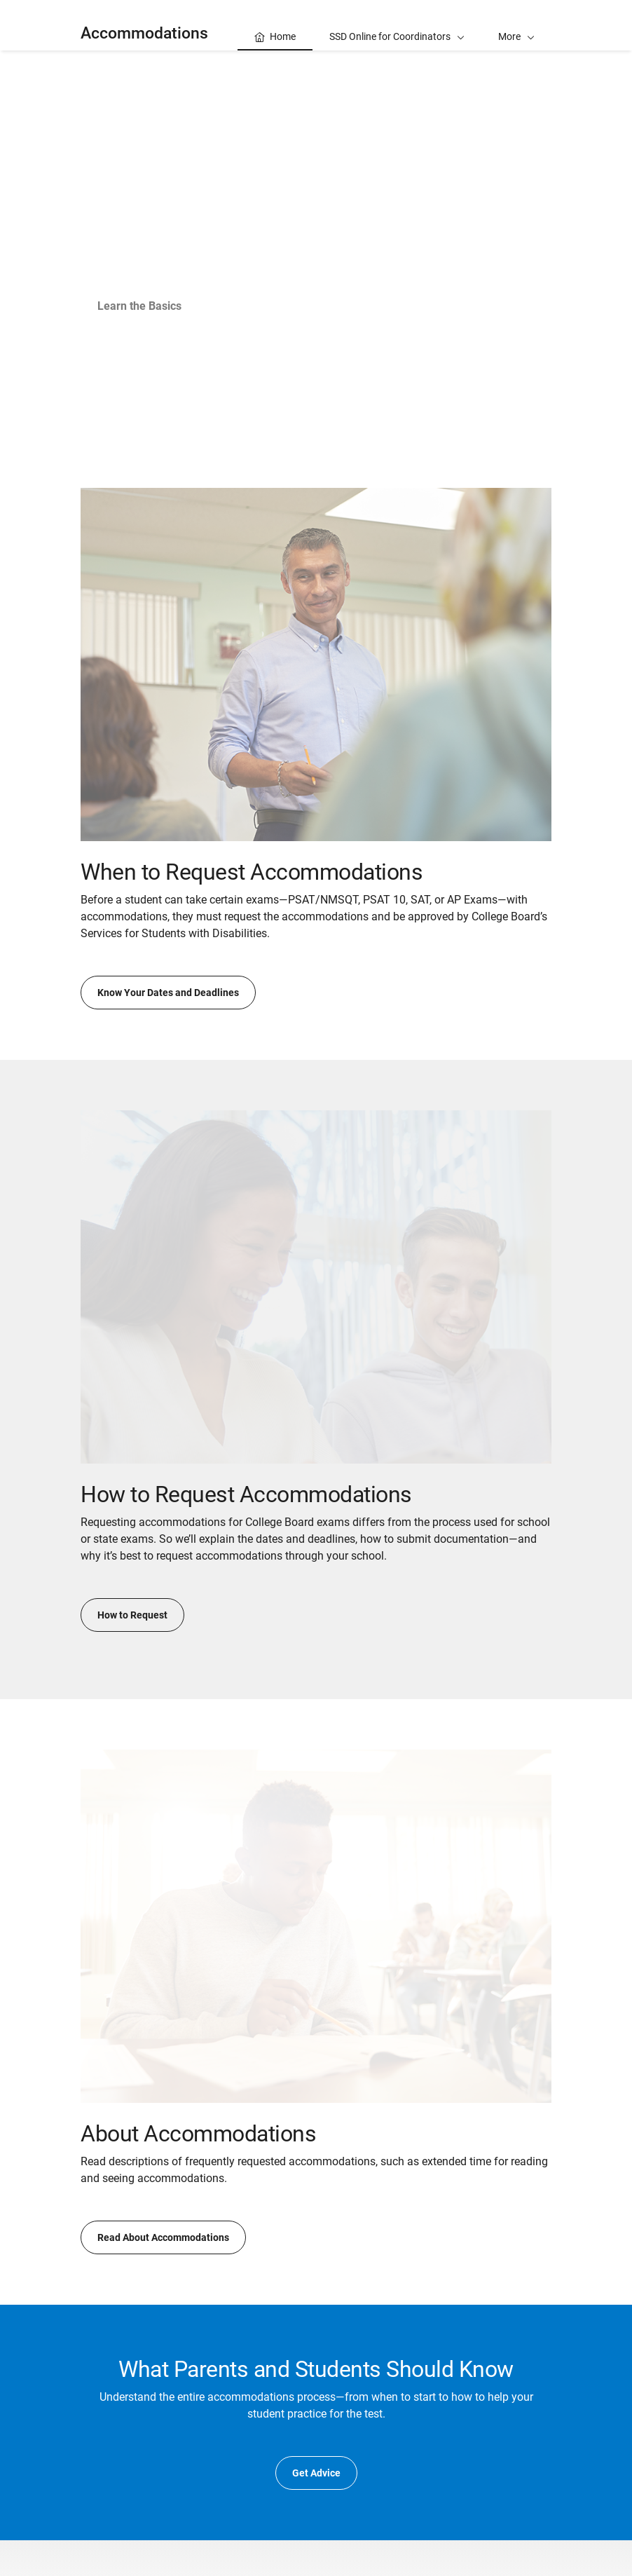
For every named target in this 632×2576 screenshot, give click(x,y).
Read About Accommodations (163, 2237)
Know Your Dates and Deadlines (168, 992)
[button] (516, 25)
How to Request (132, 1615)
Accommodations (144, 33)
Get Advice (316, 2473)
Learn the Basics (139, 306)
